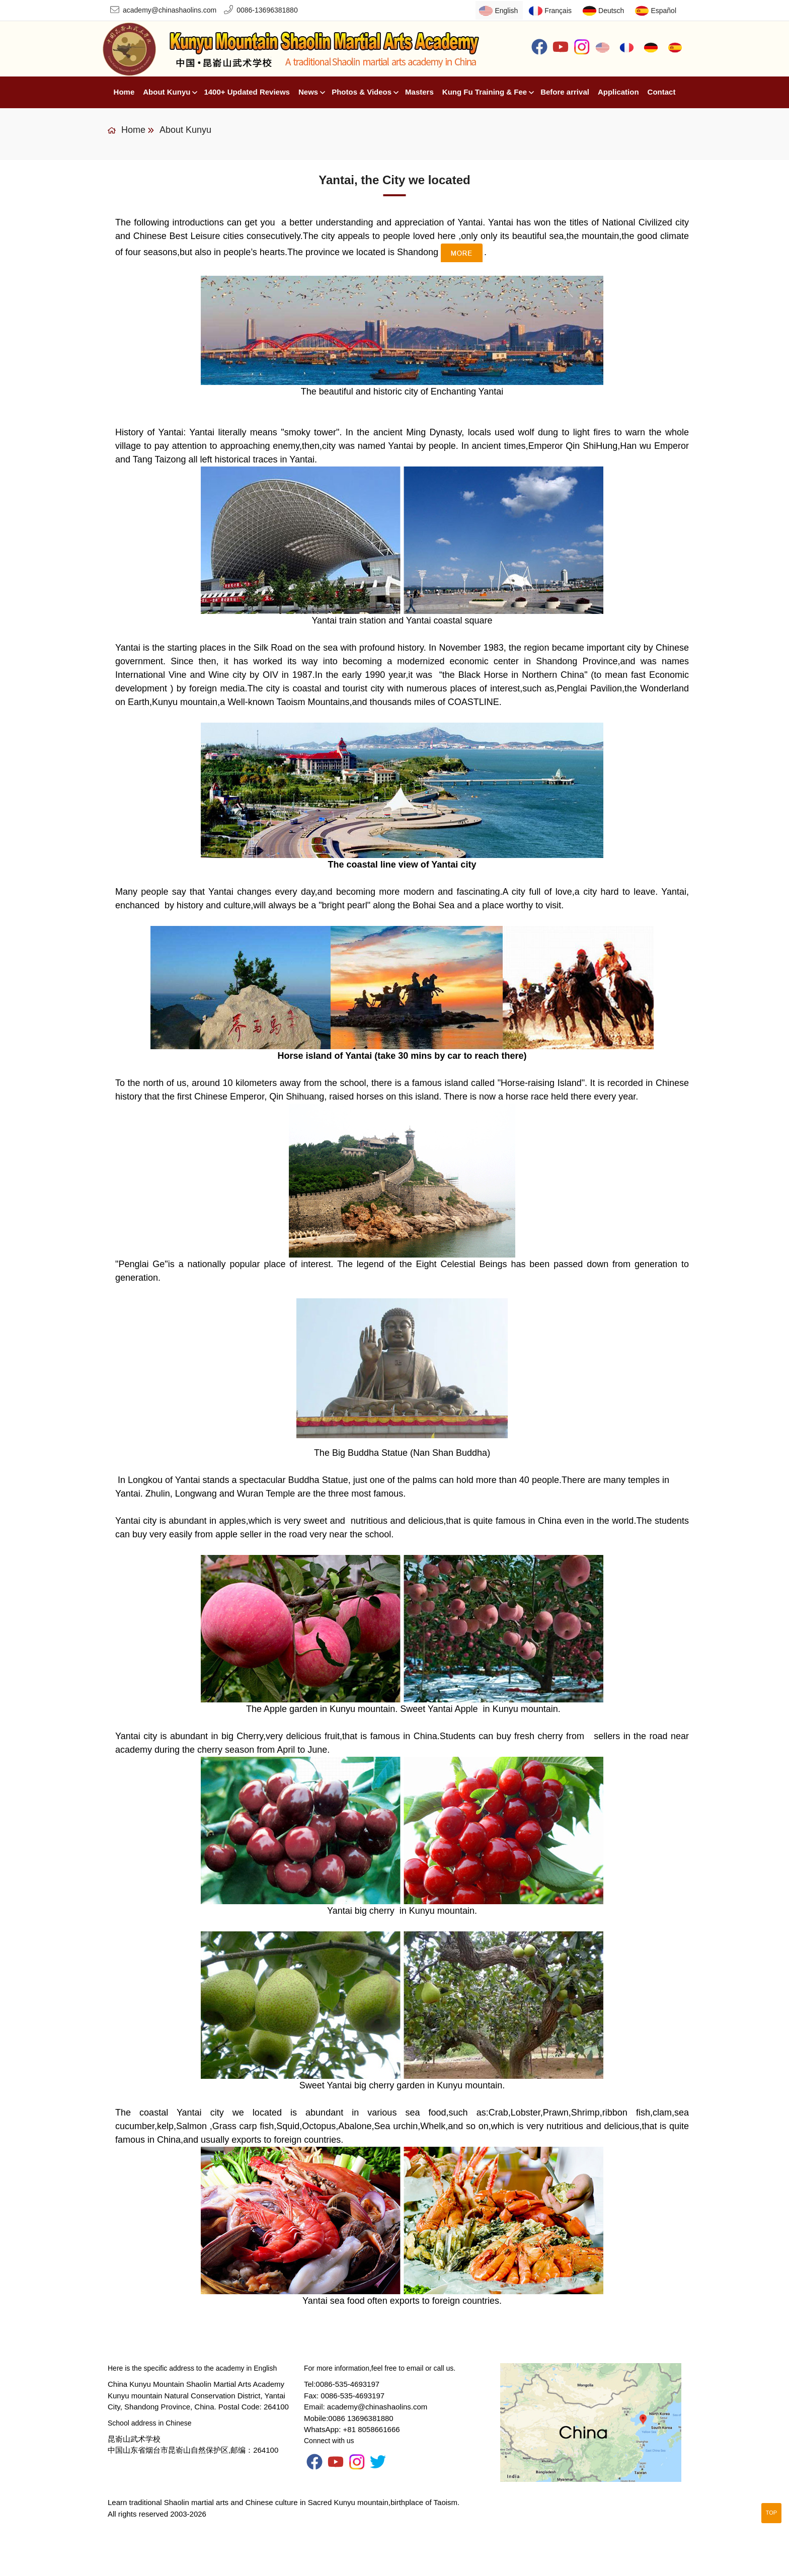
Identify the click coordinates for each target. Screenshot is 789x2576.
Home (124, 92)
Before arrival (564, 92)
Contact (662, 92)
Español (663, 11)
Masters (419, 92)
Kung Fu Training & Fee (484, 92)
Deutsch (611, 11)
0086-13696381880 (266, 10)
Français (558, 11)
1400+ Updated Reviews (247, 92)
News (308, 92)
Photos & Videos (361, 92)
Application (618, 92)
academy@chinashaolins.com (169, 10)
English (506, 11)
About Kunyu (166, 92)
